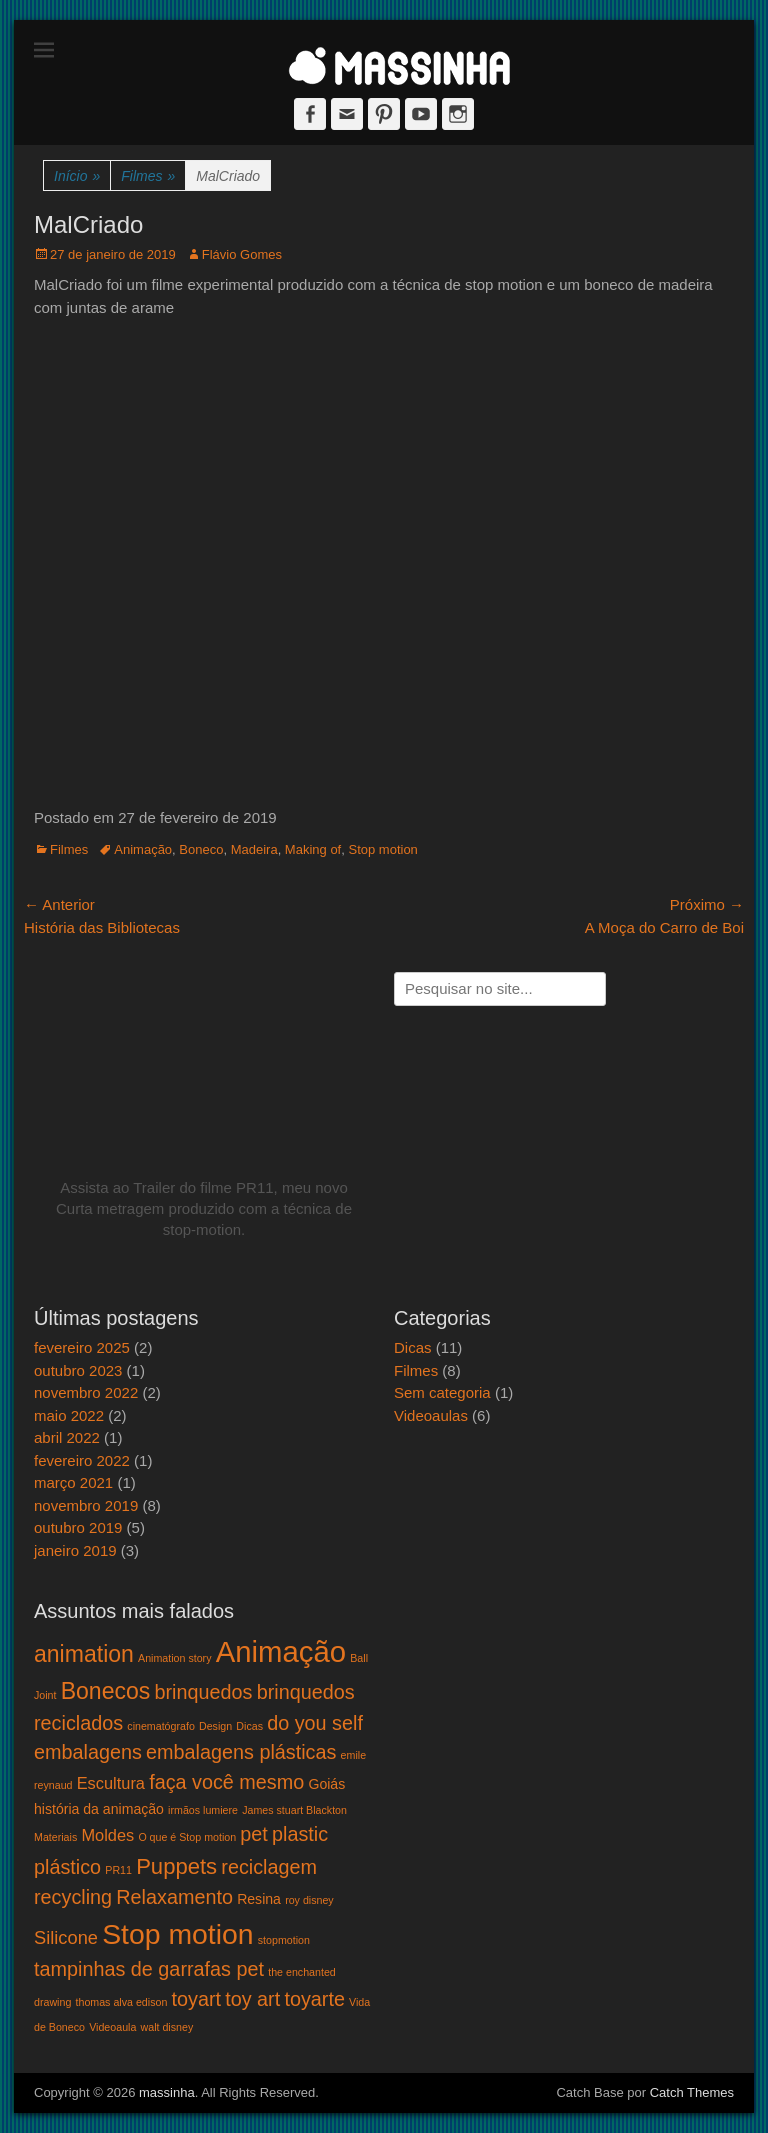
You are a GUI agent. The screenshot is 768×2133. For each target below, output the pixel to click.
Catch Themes (692, 2092)
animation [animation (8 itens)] (84, 1654)
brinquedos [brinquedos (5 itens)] (204, 1692)
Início (77, 176)
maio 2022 (69, 1415)
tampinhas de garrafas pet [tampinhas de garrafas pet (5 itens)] (149, 1969)
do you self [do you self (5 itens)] (315, 1723)
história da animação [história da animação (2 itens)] (99, 1809)
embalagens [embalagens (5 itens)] (88, 1752)
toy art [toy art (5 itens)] (252, 1999)
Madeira (254, 849)
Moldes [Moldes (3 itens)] (107, 1835)
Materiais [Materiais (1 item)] (55, 1837)
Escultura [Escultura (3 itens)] (111, 1783)
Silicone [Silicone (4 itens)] (66, 1937)
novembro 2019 (86, 1505)
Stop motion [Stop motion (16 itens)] (177, 1934)
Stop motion (382, 849)
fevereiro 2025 (82, 1347)
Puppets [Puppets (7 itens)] (176, 1866)
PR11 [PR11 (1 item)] (118, 1870)
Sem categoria (442, 1392)
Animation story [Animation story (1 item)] (174, 1658)
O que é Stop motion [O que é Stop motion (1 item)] (187, 1837)
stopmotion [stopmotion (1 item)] (284, 1940)
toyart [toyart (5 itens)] (197, 1999)
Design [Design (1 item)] (215, 1726)
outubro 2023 (78, 1370)
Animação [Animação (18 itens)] (281, 1651)
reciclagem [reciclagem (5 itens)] (269, 1867)
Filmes (148, 176)
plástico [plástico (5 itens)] (67, 1867)
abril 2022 (67, 1437)
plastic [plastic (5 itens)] (300, 1834)
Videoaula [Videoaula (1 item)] (112, 2027)
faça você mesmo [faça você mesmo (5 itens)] (226, 1782)
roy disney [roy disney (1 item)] (309, 1900)
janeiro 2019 (75, 1550)
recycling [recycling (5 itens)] (73, 1897)
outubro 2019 (78, 1527)
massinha (167, 2092)
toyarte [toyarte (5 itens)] (314, 1999)
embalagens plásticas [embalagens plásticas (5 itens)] (241, 1752)
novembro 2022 (86, 1392)
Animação (143, 849)
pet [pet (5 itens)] (254, 1834)
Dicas (413, 1347)
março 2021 (73, 1482)
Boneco (201, 849)
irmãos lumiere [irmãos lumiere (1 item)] (203, 1810)
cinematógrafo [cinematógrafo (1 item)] (161, 1726)
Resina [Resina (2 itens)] (259, 1899)
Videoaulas (431, 1415)
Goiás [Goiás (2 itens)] (326, 1784)
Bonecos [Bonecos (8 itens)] (106, 1691)
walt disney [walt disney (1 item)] (167, 2027)
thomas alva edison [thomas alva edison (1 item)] (122, 2002)
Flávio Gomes (242, 254)
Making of (313, 849)
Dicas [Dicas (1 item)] (249, 1726)
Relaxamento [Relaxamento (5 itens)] (174, 1897)
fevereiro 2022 (82, 1460)
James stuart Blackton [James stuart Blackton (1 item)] (294, 1810)
